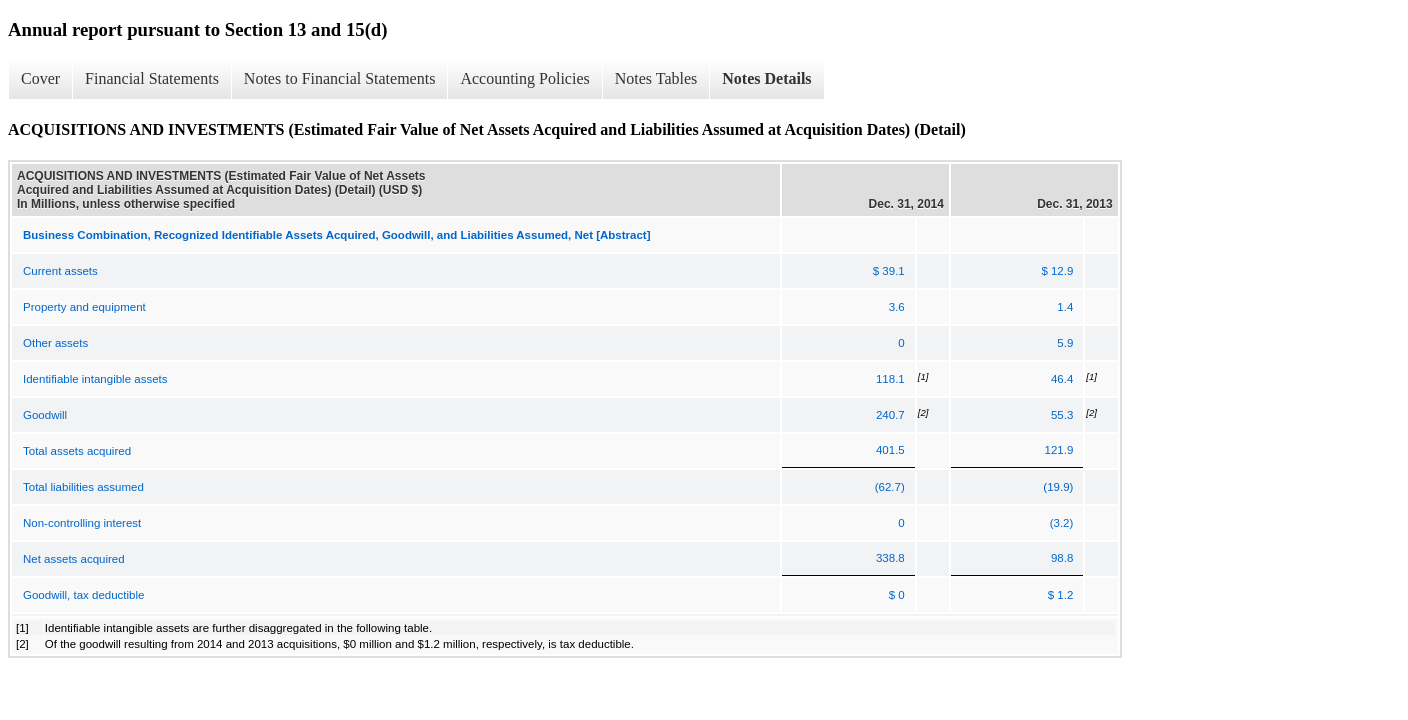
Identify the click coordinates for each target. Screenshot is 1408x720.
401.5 (890, 450)
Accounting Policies (524, 78)
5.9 (1065, 343)
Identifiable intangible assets (95, 379)
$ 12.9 (1057, 271)
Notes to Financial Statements (340, 78)
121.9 (1059, 450)
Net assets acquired (74, 559)
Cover (40, 78)
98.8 (1062, 558)
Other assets (55, 343)
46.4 (1062, 379)
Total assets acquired (77, 451)
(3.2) (1062, 523)
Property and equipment (84, 307)
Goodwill (45, 415)
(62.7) (890, 487)
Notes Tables (656, 78)
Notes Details (766, 78)
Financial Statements (152, 78)
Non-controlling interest (82, 523)
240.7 (890, 415)
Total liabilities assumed (83, 487)
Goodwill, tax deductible (83, 595)
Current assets (60, 271)
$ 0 (897, 595)
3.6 (897, 307)
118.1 (890, 379)
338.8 (890, 558)
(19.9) (1058, 487)
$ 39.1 (889, 271)
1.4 (1065, 307)
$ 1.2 (1061, 595)
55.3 (1062, 415)
